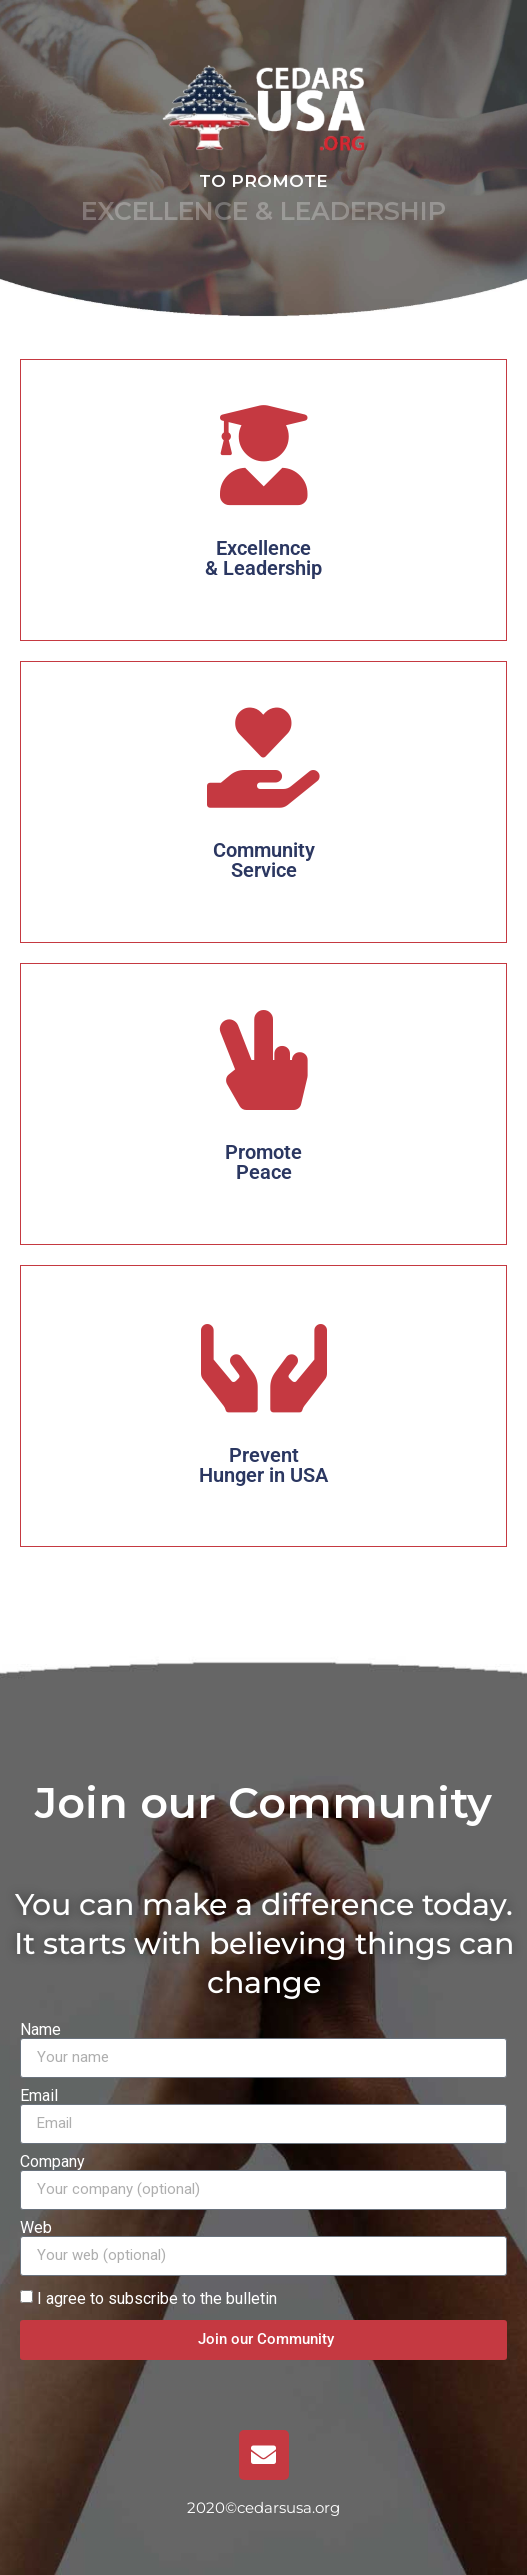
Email (39, 2096)
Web (36, 2228)
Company (52, 2162)
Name (40, 2030)
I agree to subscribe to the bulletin (157, 2297)
